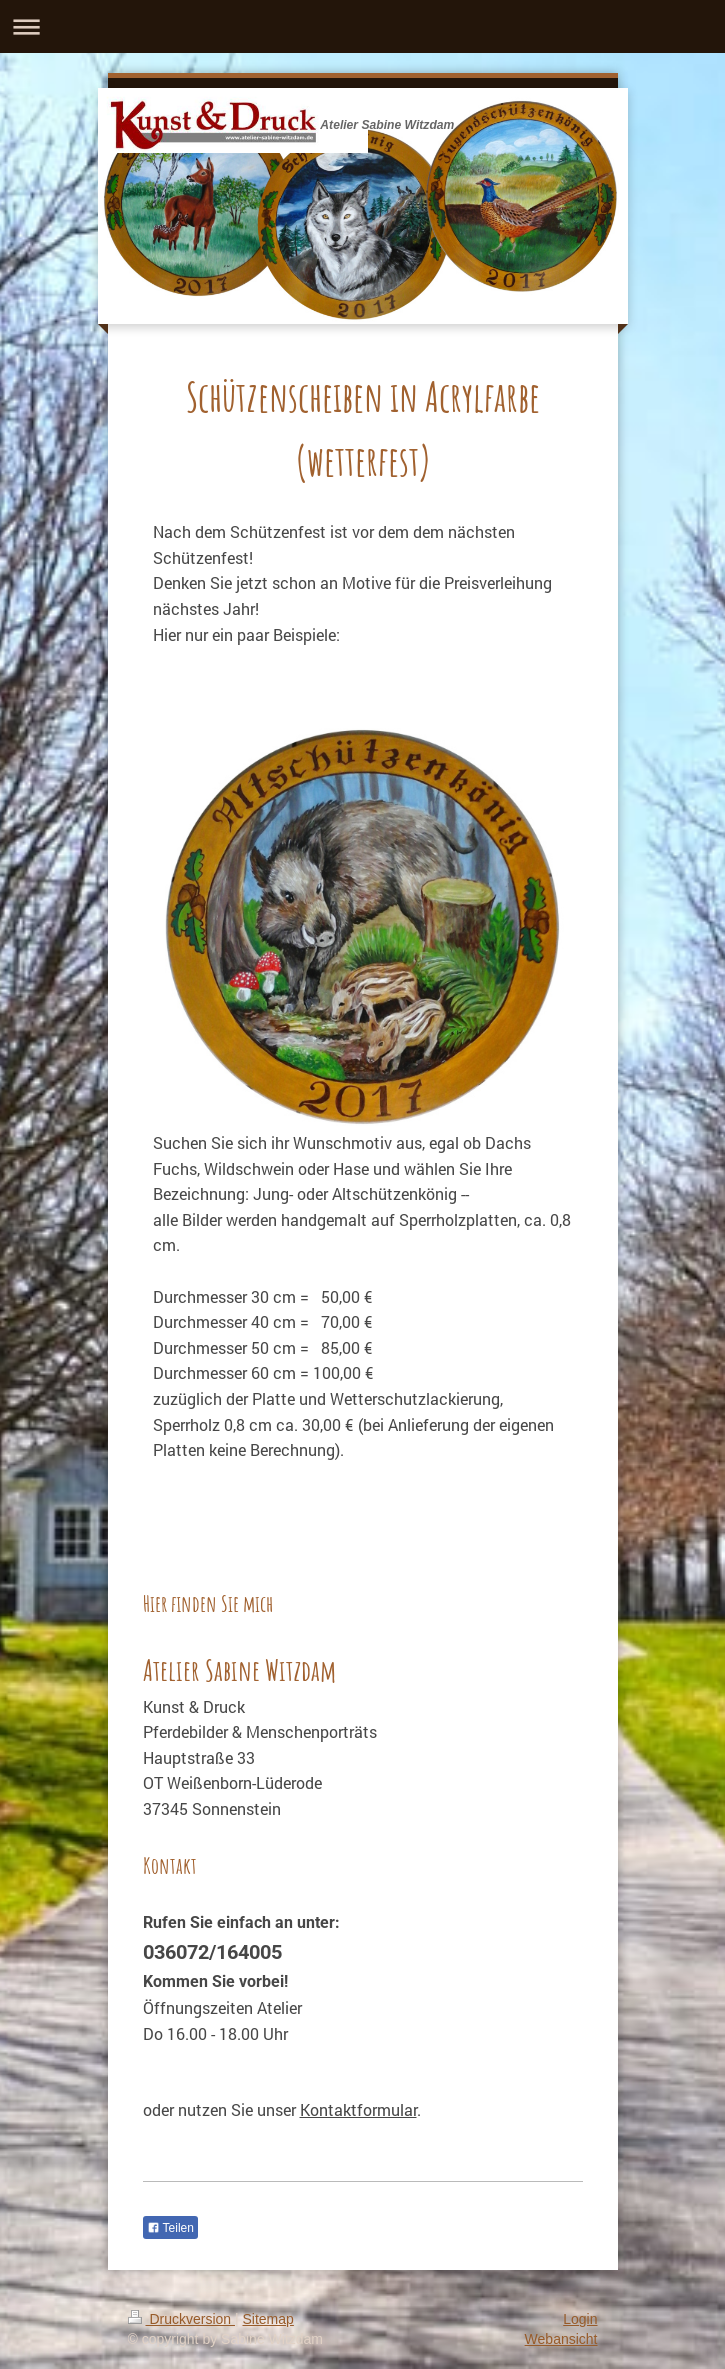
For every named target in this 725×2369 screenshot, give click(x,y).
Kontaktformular (358, 2109)
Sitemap (268, 2319)
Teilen (170, 2228)
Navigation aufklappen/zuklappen (362, 26)
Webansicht (561, 2339)
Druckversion (181, 2319)
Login (580, 2319)
